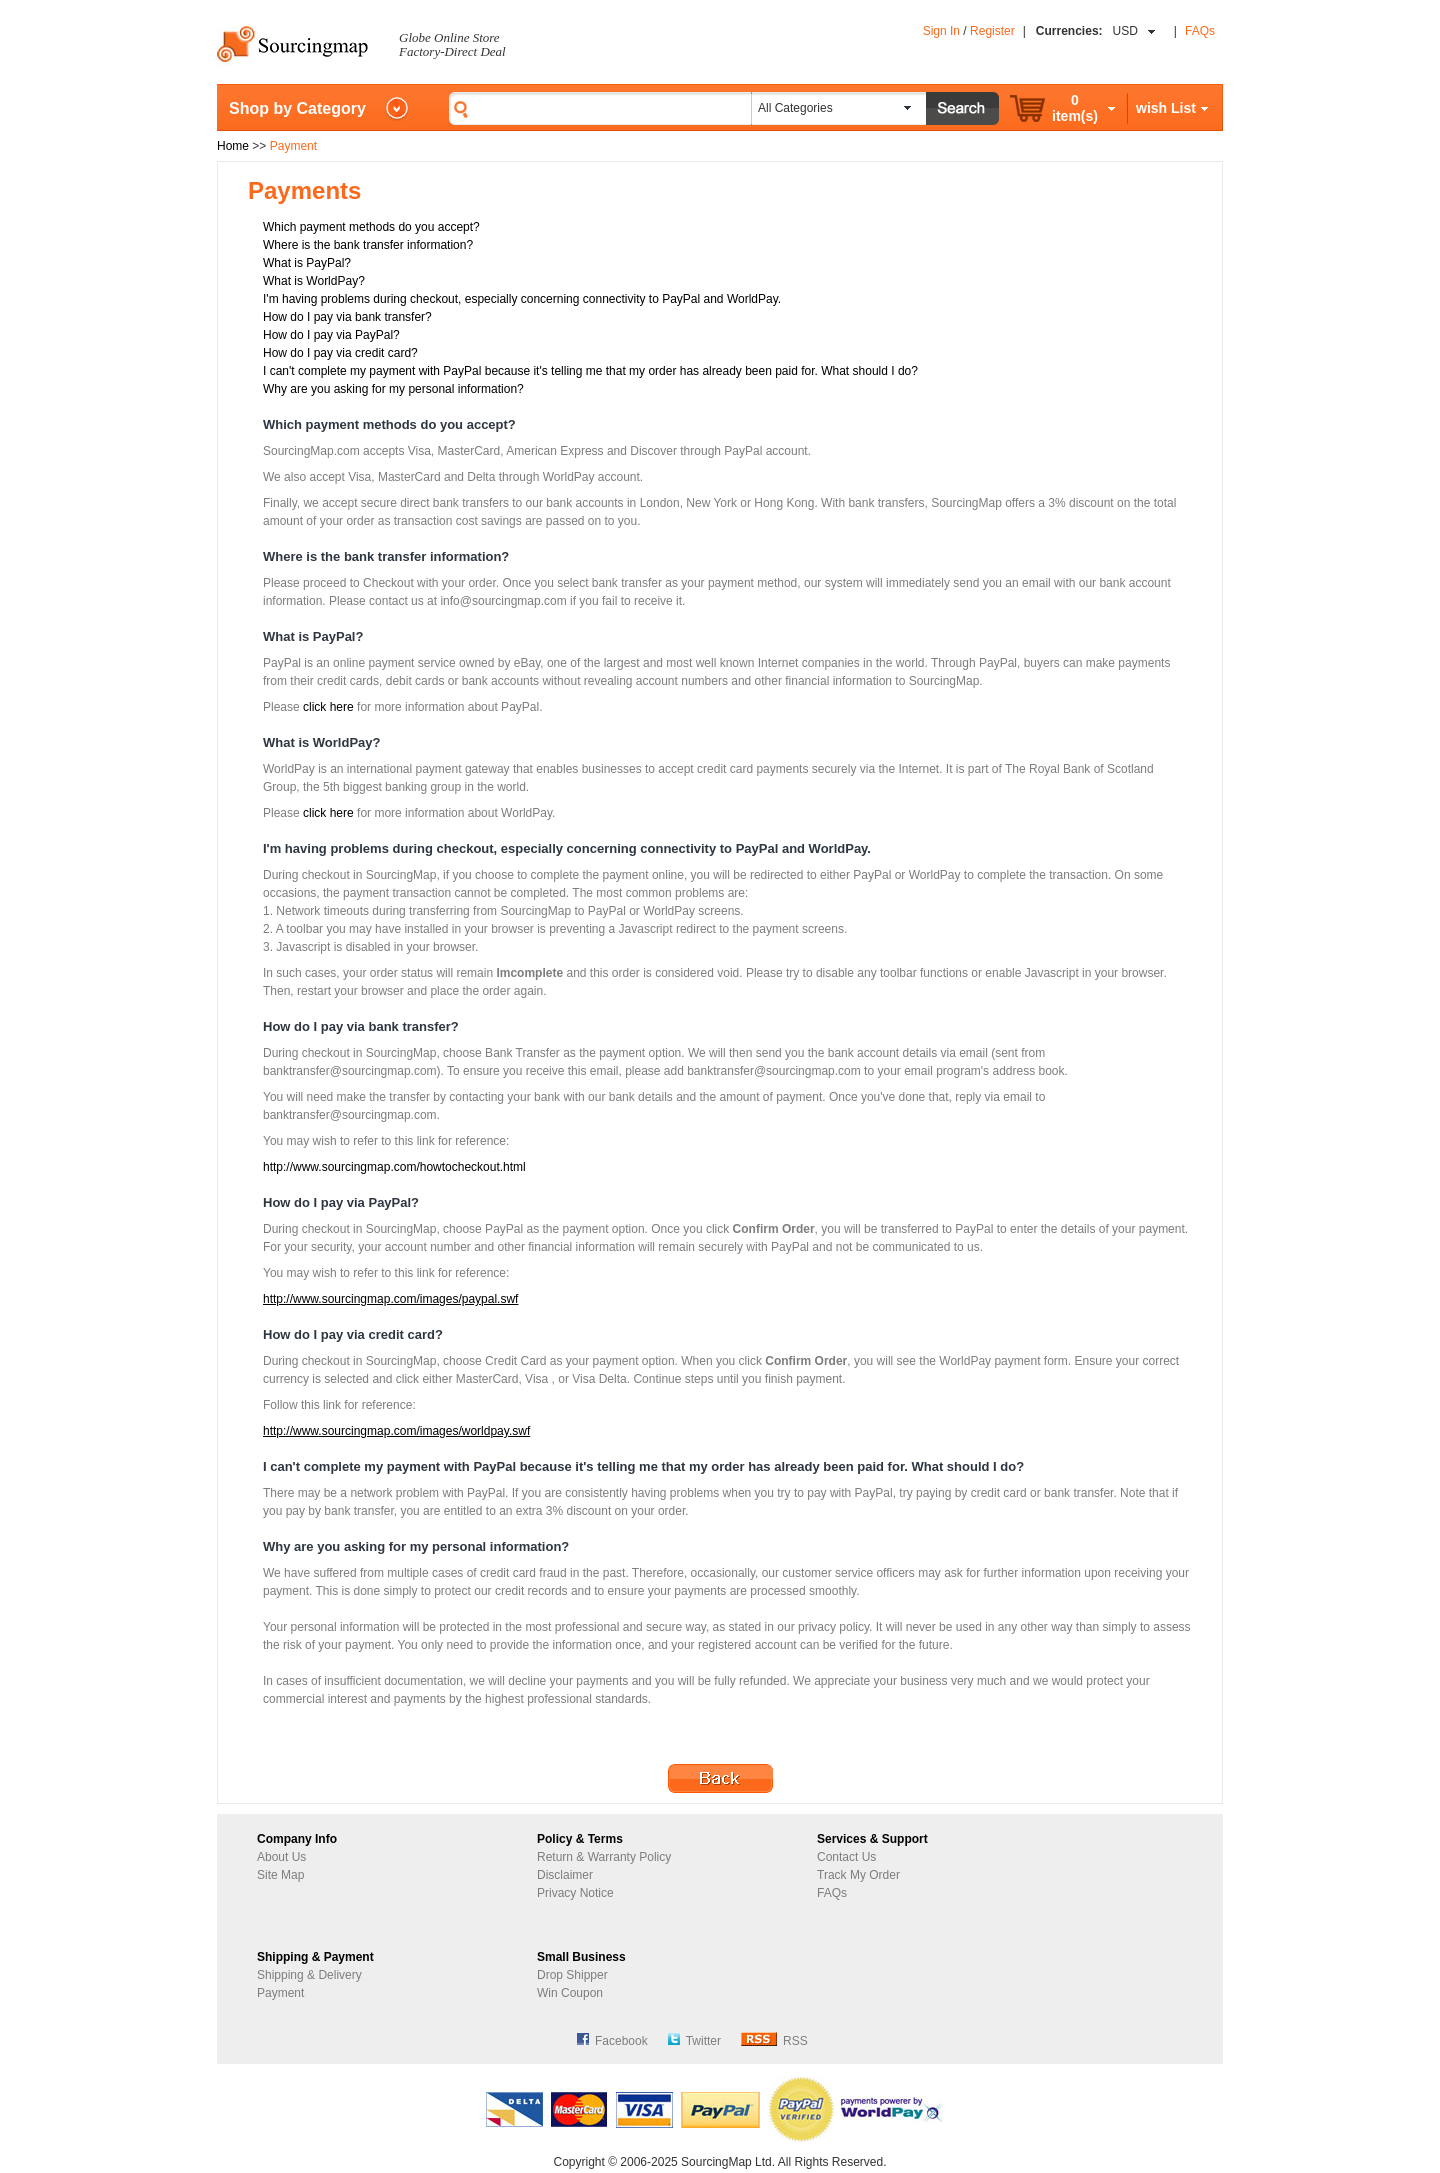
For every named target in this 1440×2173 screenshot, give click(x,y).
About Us (281, 1857)
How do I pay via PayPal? (331, 335)
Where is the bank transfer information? (368, 245)
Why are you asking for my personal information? (393, 389)
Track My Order (858, 1875)
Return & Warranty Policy (604, 1857)
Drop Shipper (572, 1975)
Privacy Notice (575, 1893)
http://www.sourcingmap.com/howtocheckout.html (394, 1167)
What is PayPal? (307, 263)
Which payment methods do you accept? (371, 227)
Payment (280, 1993)
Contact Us (846, 1857)
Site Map (280, 1875)
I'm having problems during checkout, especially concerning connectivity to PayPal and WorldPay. (522, 299)
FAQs (1200, 31)
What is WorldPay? (314, 281)
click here (328, 707)
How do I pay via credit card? (340, 353)
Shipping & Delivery (309, 1975)
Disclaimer (565, 1875)
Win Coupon (570, 1993)
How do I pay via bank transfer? (347, 317)
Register (992, 31)
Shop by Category (297, 108)
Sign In (941, 31)
